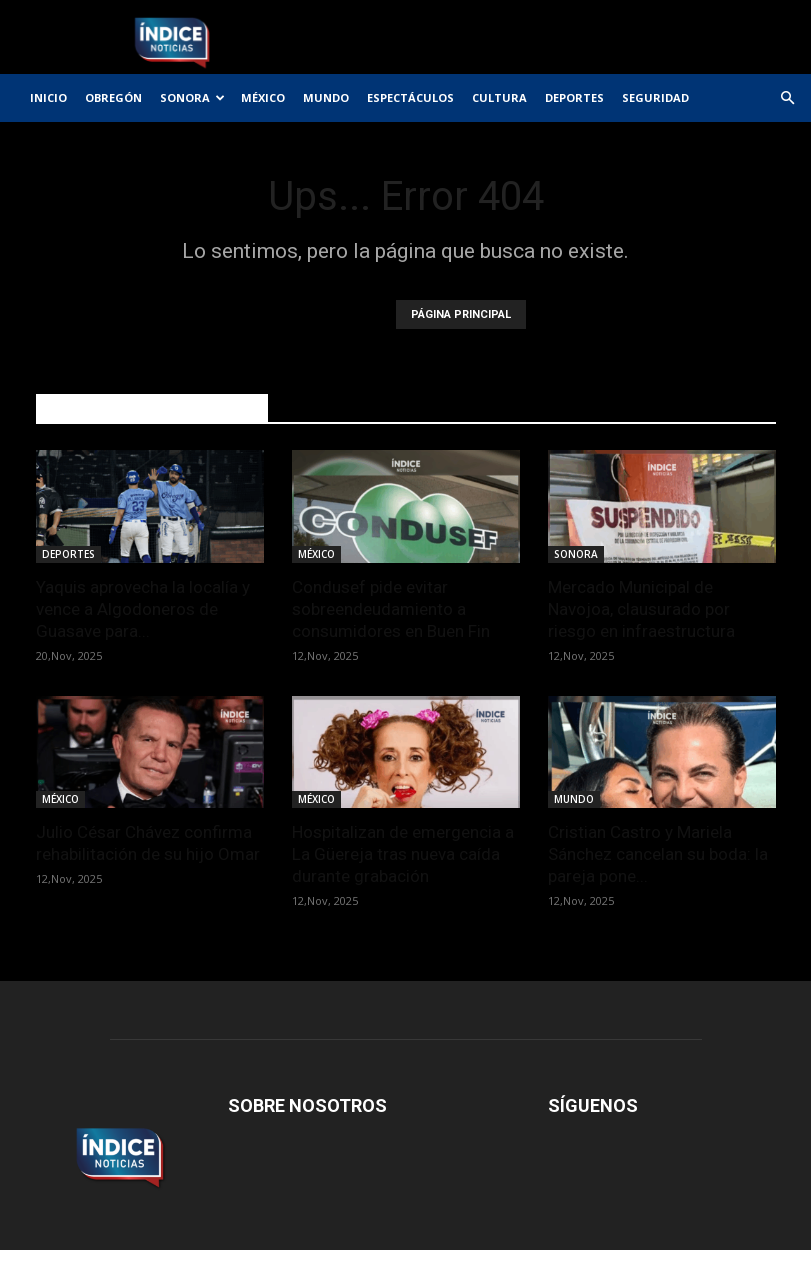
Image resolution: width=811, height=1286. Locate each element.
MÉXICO (263, 97)
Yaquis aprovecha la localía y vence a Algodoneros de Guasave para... (143, 609)
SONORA (192, 97)
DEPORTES (574, 97)
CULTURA (499, 97)
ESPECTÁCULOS (410, 97)
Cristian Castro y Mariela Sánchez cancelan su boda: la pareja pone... (658, 854)
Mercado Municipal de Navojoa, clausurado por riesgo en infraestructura (641, 609)
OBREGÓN (113, 97)
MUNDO (326, 97)
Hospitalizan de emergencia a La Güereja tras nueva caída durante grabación (403, 854)
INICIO (48, 97)
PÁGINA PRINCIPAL (461, 314)
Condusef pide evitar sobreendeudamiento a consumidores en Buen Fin (391, 609)
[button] (787, 98)
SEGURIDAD (655, 97)
